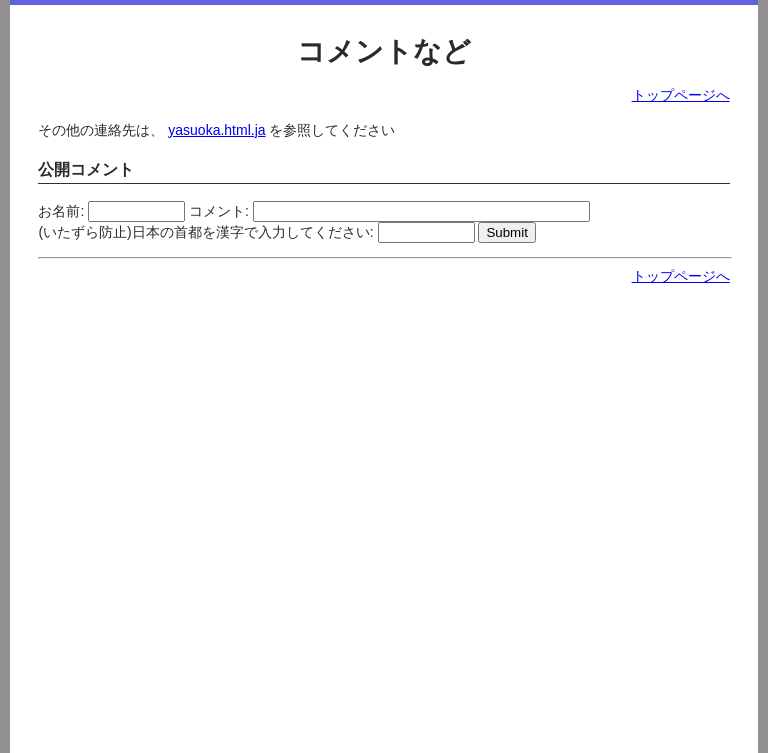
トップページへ (681, 95)
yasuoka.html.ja (216, 130)
